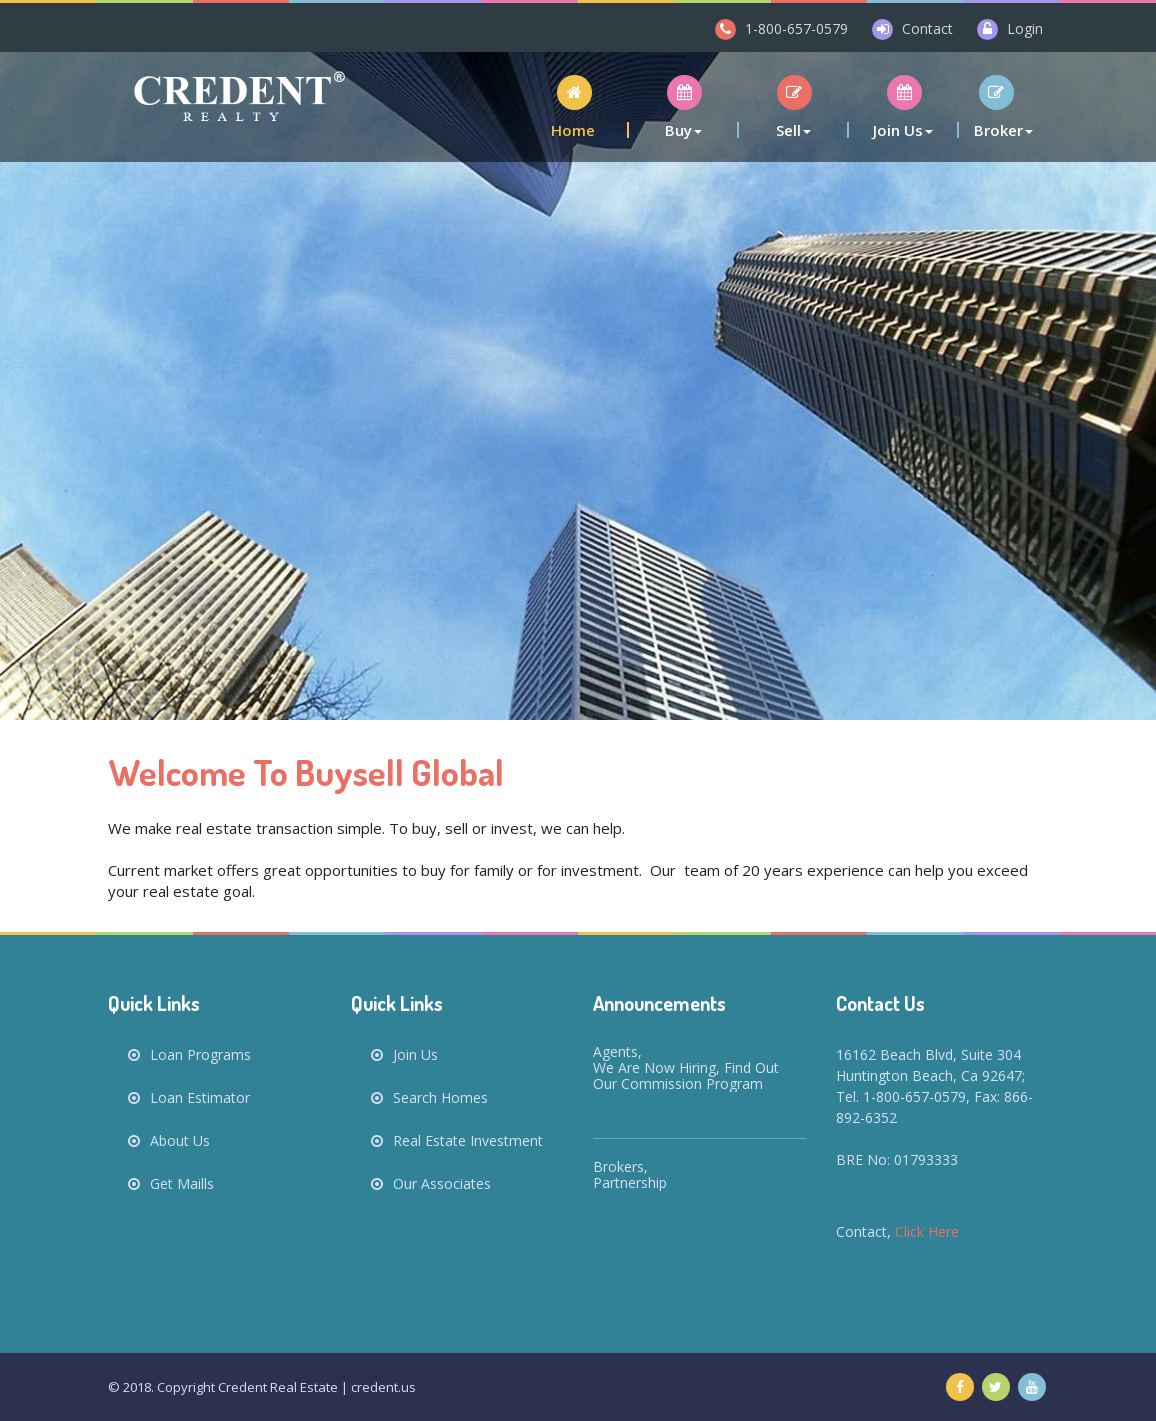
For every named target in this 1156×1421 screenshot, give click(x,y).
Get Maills (171, 1183)
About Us (169, 1140)
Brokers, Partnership (630, 1174)
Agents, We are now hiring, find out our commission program (686, 1067)
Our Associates (442, 1183)
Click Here (927, 1231)
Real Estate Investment (457, 1140)
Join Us (404, 1054)
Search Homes (429, 1097)
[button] (574, 106)
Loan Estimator (189, 1097)
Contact (927, 28)
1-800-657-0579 (796, 28)
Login (1025, 28)
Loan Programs (189, 1054)
